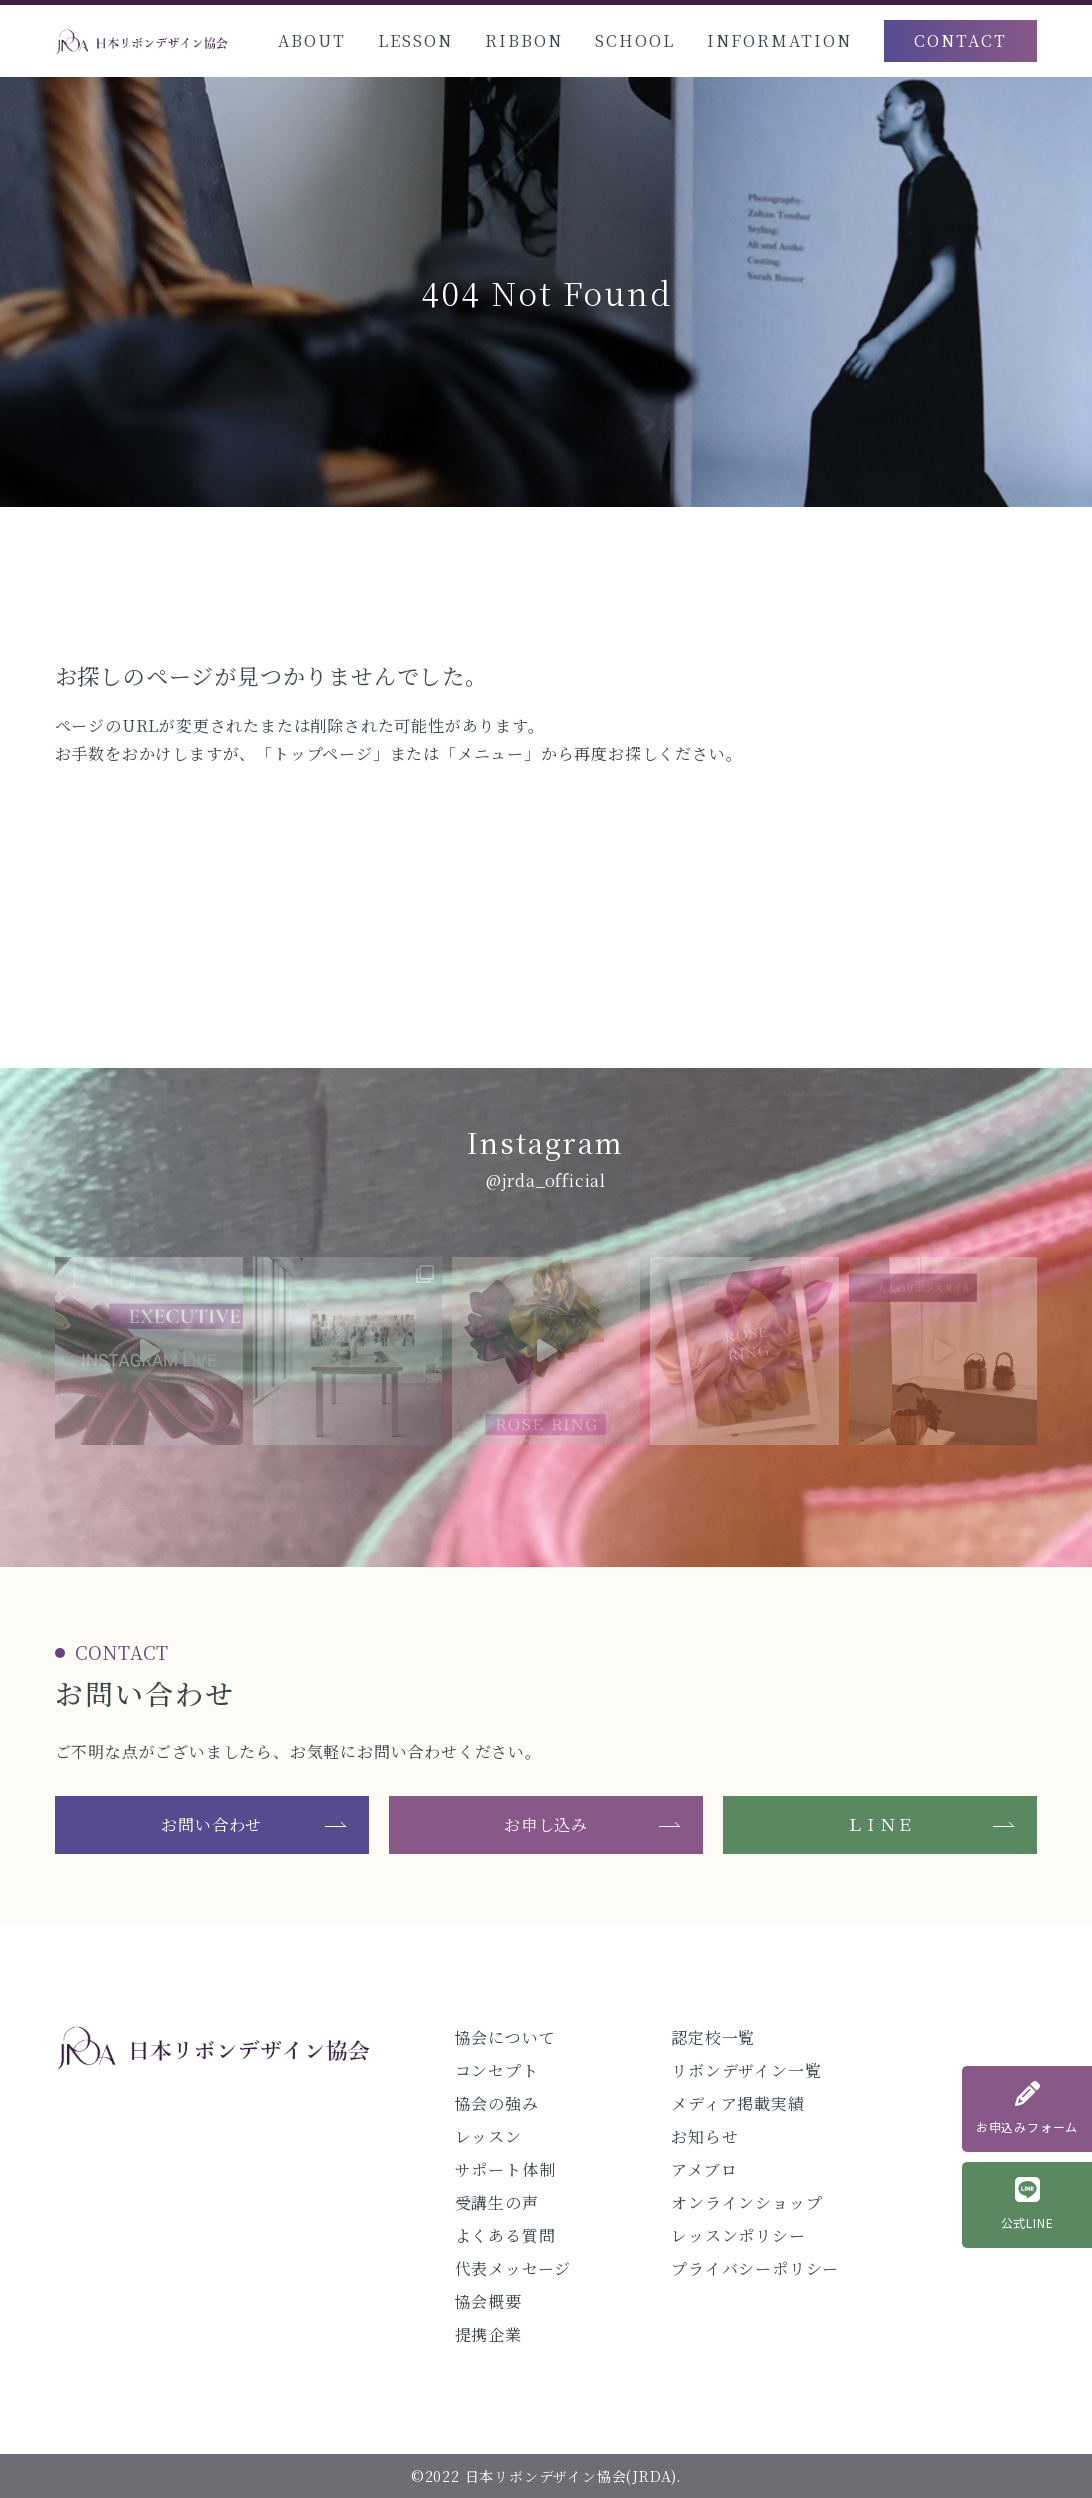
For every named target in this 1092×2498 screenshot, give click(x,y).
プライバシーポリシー (755, 2268)
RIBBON (524, 40)
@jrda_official (546, 1180)
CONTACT (960, 40)
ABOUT (312, 40)
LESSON (415, 40)
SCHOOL (635, 40)
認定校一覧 (713, 2037)
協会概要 (488, 2301)
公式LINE (1027, 2204)
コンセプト (497, 2070)
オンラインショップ (746, 2202)
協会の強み (497, 2103)
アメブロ (704, 2169)
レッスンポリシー (738, 2235)
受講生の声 (497, 2202)
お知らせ (704, 2136)
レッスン (488, 2136)
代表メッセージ (513, 2268)
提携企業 (488, 2334)
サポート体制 (505, 2169)
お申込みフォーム (1027, 2108)
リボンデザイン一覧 (746, 2070)
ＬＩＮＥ (880, 1824)
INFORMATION (779, 40)
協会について (505, 2037)
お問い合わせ (211, 1824)
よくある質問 (505, 2235)
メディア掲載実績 (737, 2103)
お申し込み (546, 1824)
